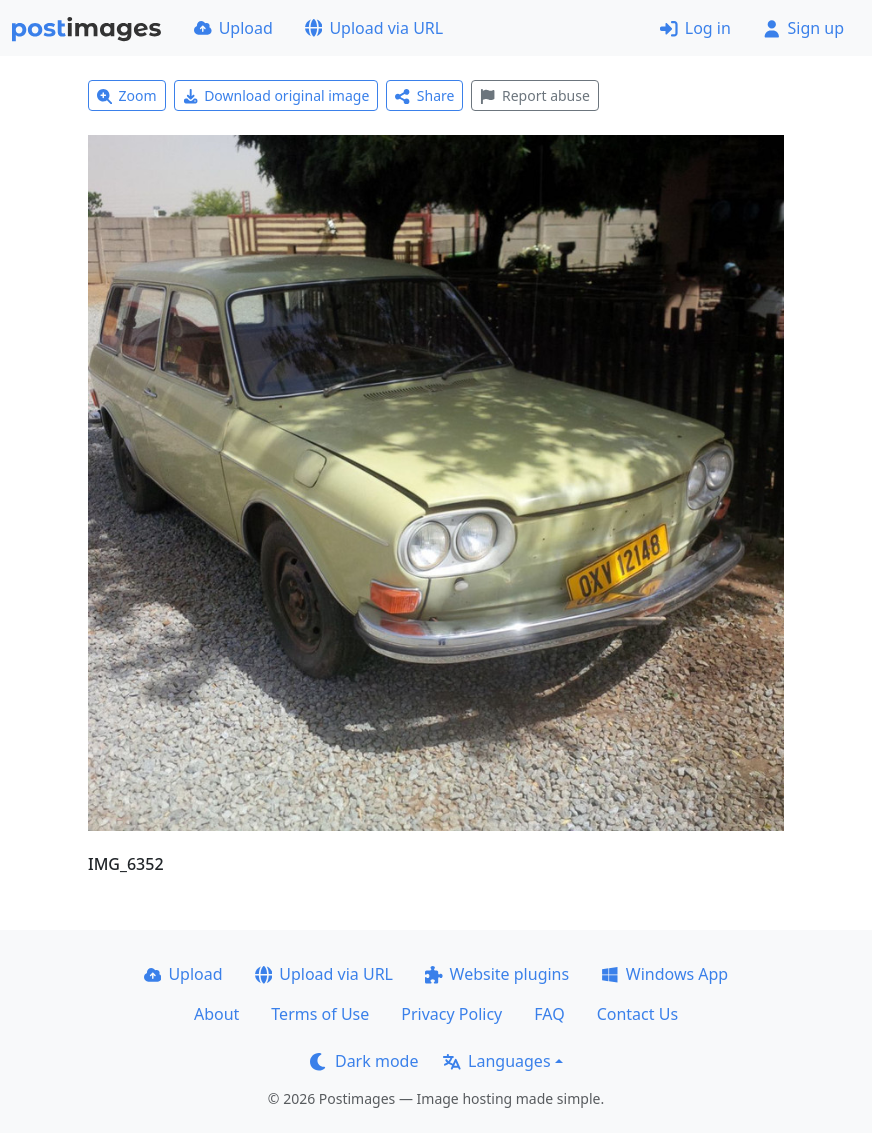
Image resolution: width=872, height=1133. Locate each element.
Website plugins (497, 974)
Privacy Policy (451, 1014)
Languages (496, 1061)
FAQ (549, 1014)
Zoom (127, 95)
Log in (695, 28)
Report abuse (534, 95)
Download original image (276, 95)
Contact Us (637, 1014)
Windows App (664, 974)
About (216, 1014)
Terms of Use (320, 1014)
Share (424, 95)
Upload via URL (374, 28)
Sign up (803, 28)
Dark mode (364, 1061)
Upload (233, 28)
